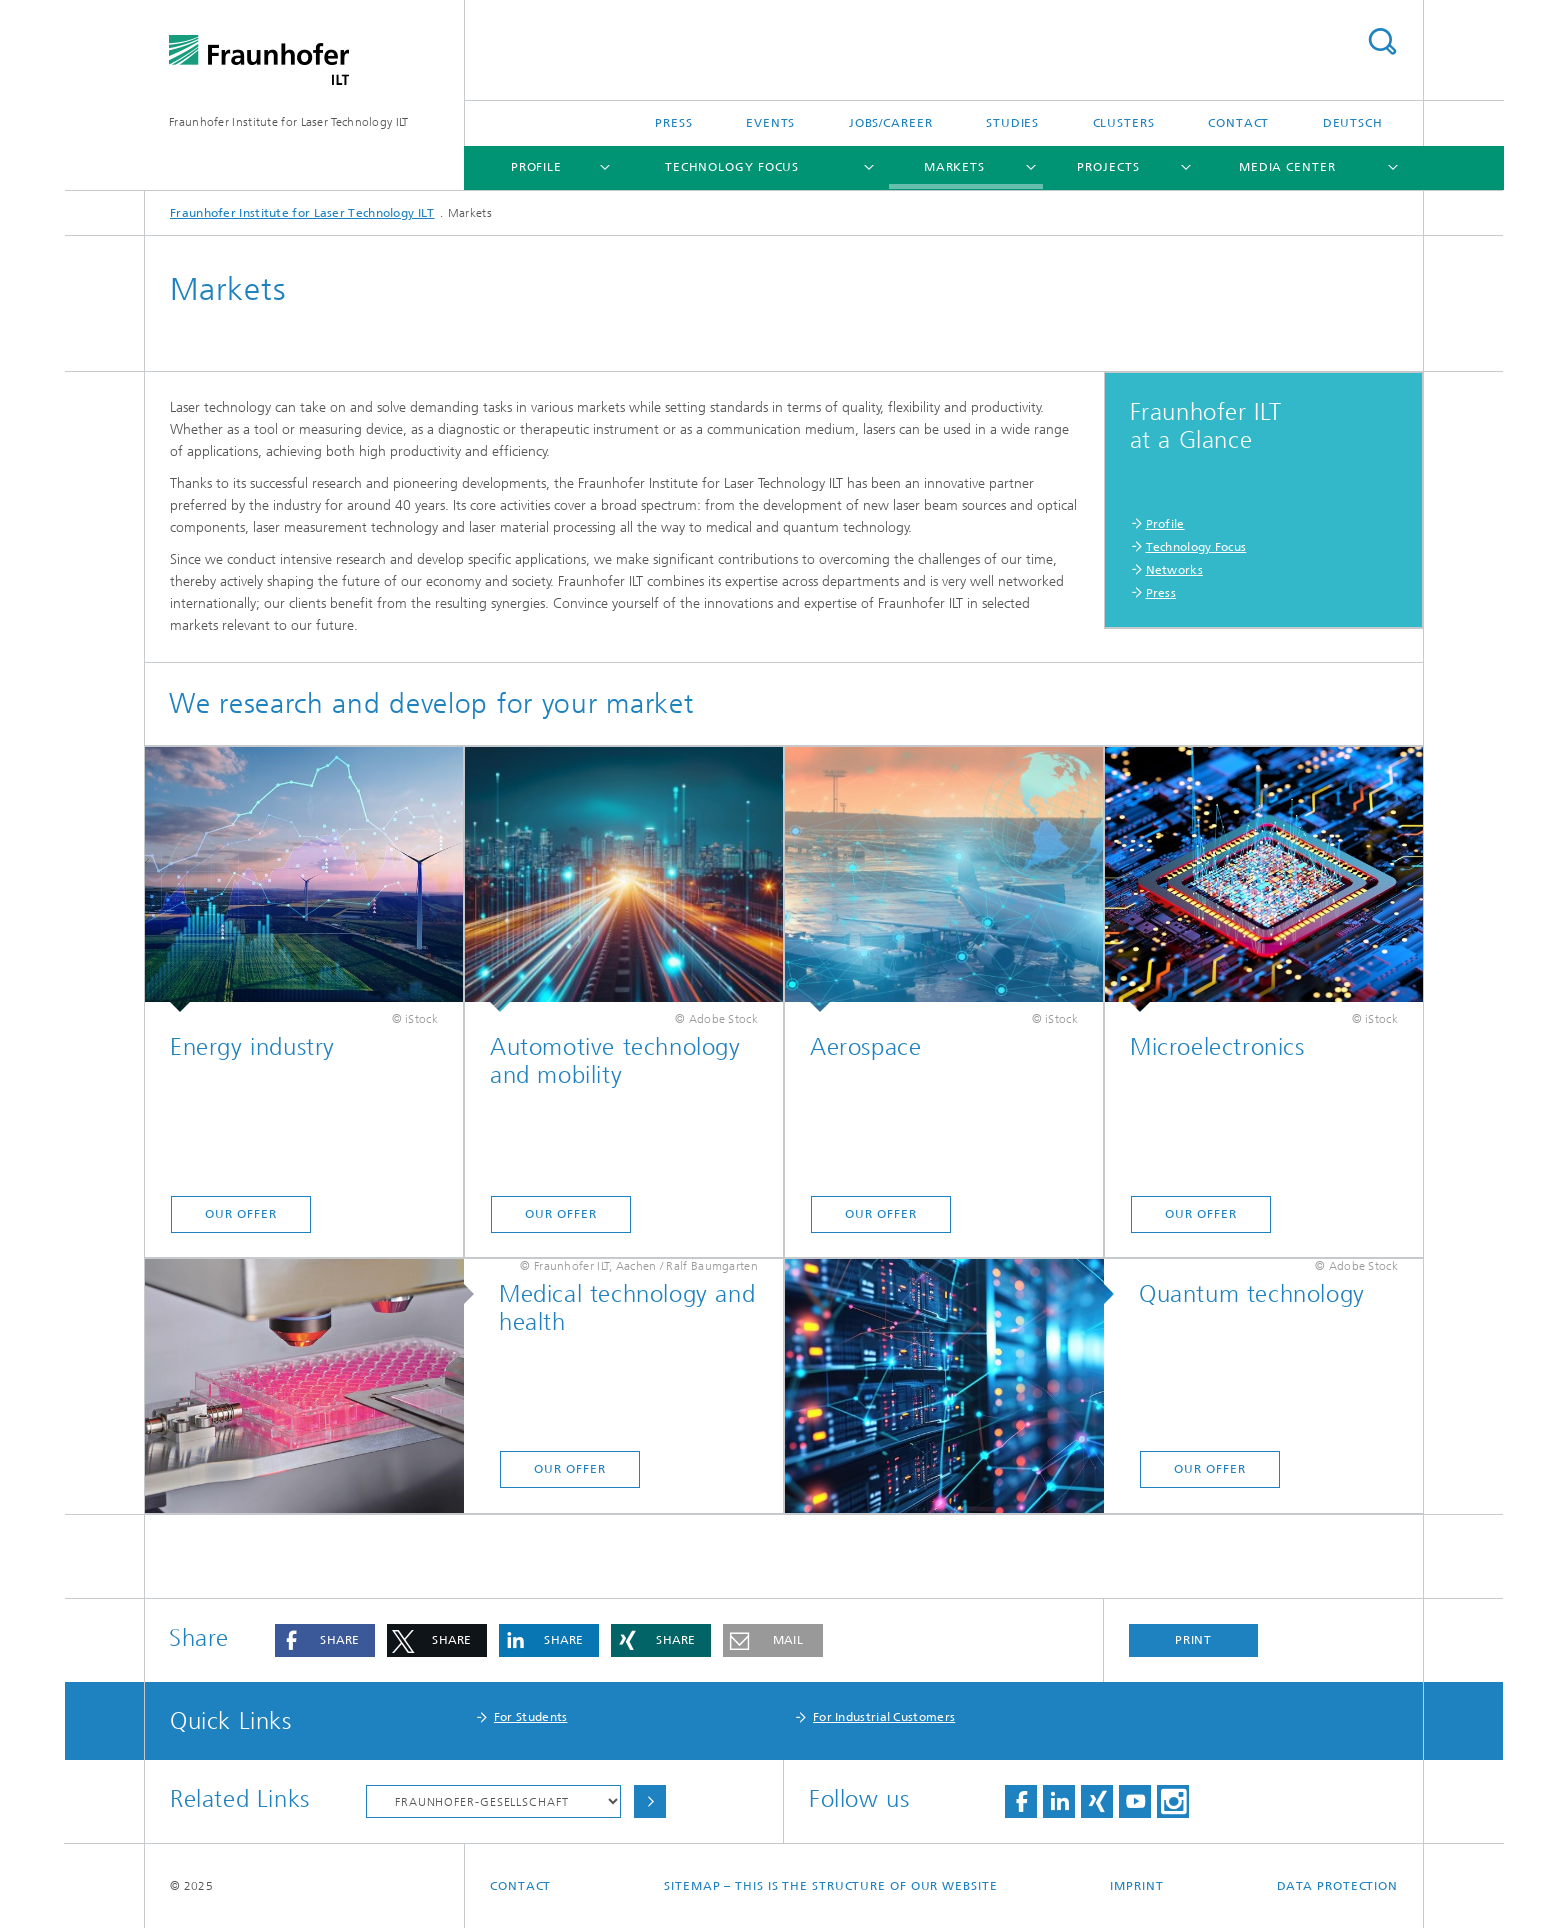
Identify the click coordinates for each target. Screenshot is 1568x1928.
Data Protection (1338, 1886)
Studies (1012, 123)
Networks (1174, 570)
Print (1194, 1640)
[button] (325, 1640)
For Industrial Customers (884, 1717)
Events (770, 123)
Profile (536, 167)
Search (1382, 41)
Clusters (1124, 123)
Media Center (1287, 167)
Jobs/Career (891, 123)
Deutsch (1353, 123)
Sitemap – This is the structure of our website (830, 1886)
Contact (1238, 123)
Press (674, 123)
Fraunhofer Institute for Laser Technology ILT (289, 122)
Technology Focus (732, 167)
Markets (954, 167)
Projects (1108, 167)
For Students (531, 1717)
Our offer (240, 1214)
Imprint (1136, 1886)
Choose (650, 1801)
